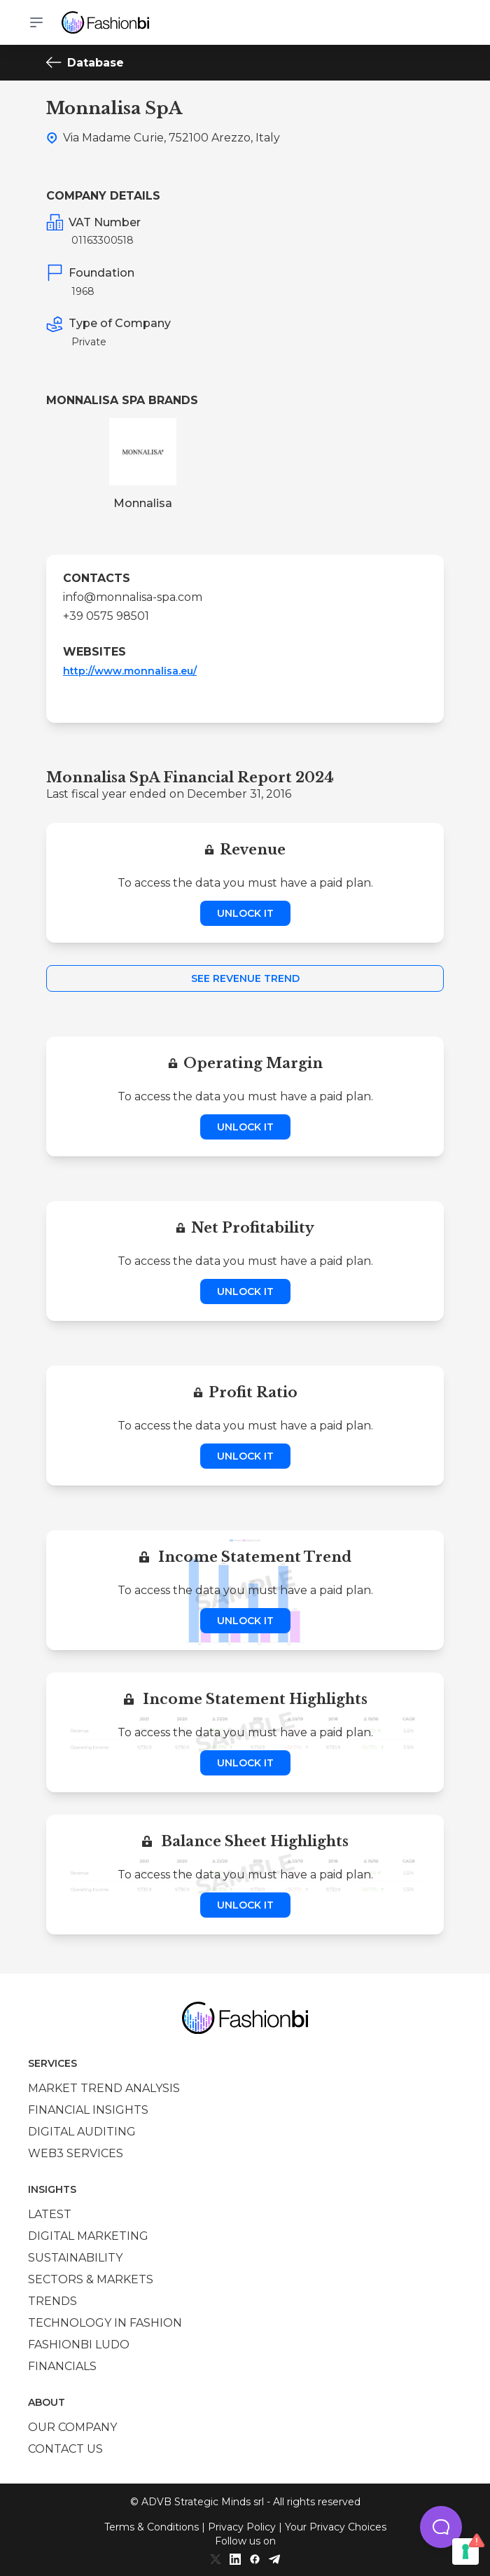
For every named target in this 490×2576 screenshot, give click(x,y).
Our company (72, 2427)
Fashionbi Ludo (79, 2344)
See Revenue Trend (245, 978)
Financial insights (88, 2110)
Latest (49, 2214)
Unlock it (245, 913)
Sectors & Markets (90, 2279)
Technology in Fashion (105, 2322)
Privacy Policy (242, 2527)
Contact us (65, 2449)
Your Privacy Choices (335, 2527)
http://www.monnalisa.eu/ (130, 671)
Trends (52, 2301)
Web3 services (75, 2153)
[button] (441, 2527)
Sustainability (75, 2257)
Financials (62, 2366)
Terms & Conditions (151, 2527)
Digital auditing (82, 2131)
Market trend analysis (104, 2088)
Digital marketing (88, 2236)
